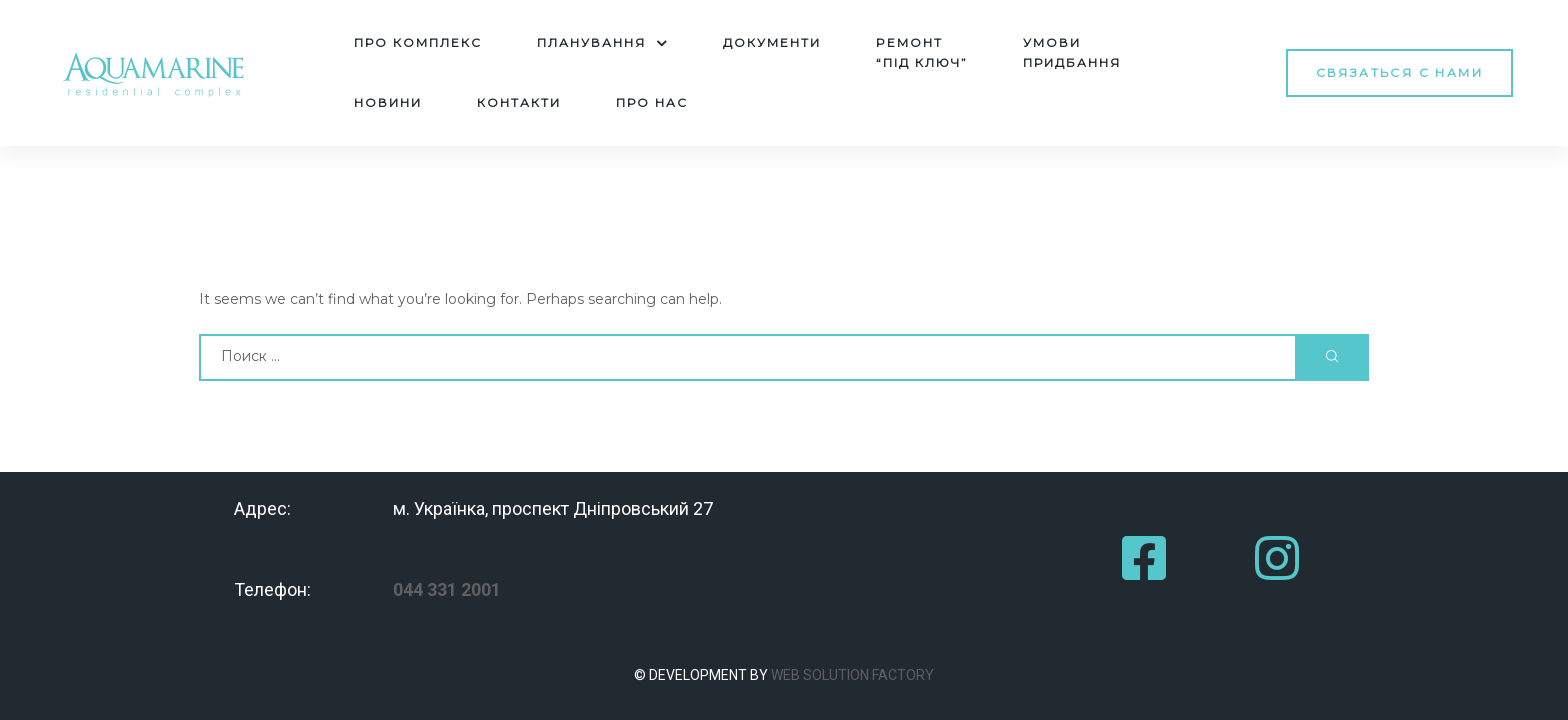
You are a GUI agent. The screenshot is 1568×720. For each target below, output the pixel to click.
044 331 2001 (447, 589)
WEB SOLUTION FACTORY (852, 675)
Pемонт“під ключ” (922, 52)
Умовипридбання (1072, 52)
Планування (602, 43)
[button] (1399, 72)
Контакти (519, 102)
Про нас (652, 102)
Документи (772, 42)
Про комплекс (418, 42)
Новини (388, 102)
